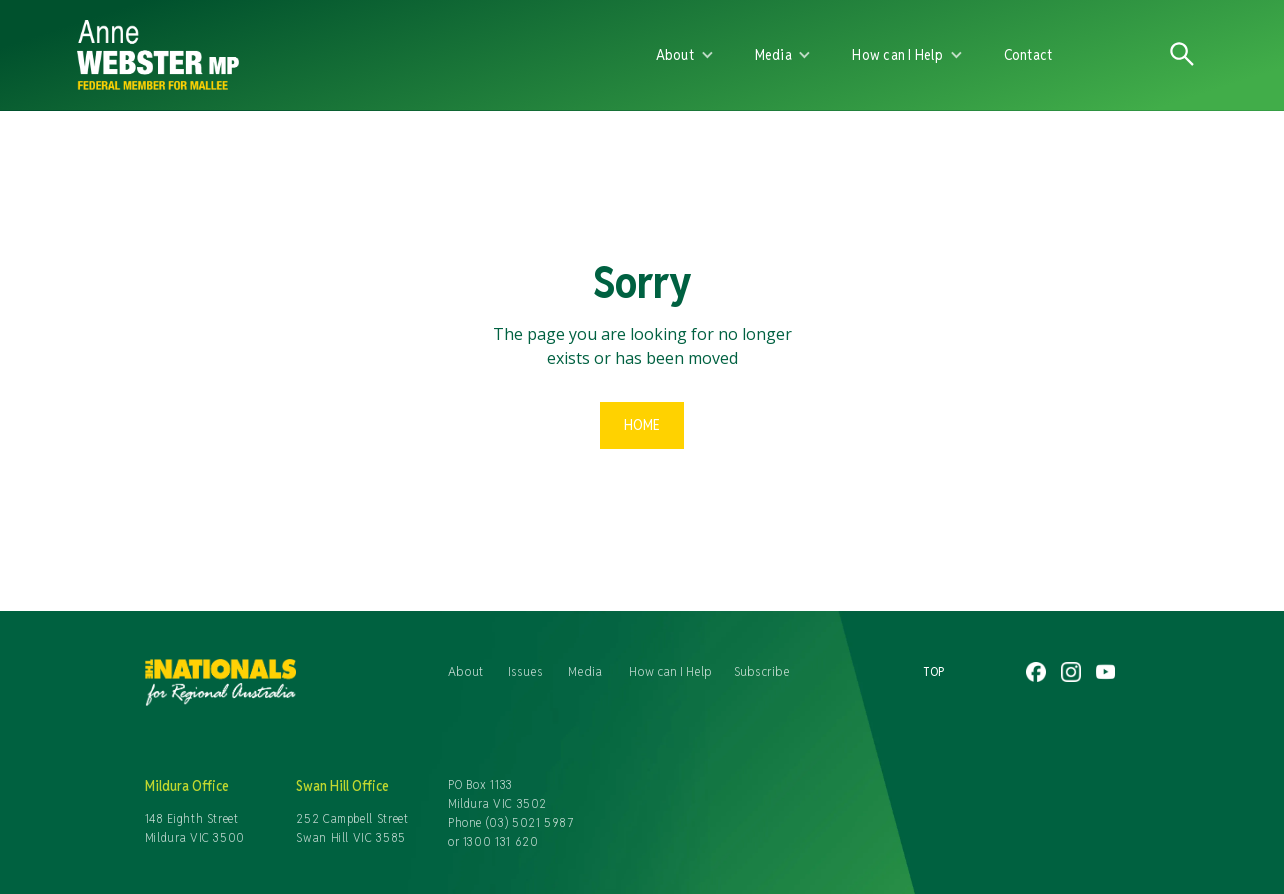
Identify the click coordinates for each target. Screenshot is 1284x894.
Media (585, 671)
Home (642, 424)
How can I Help (670, 671)
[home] (309, 55)
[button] (685, 55)
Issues (525, 671)
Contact (1028, 54)
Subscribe (762, 671)
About (465, 671)
